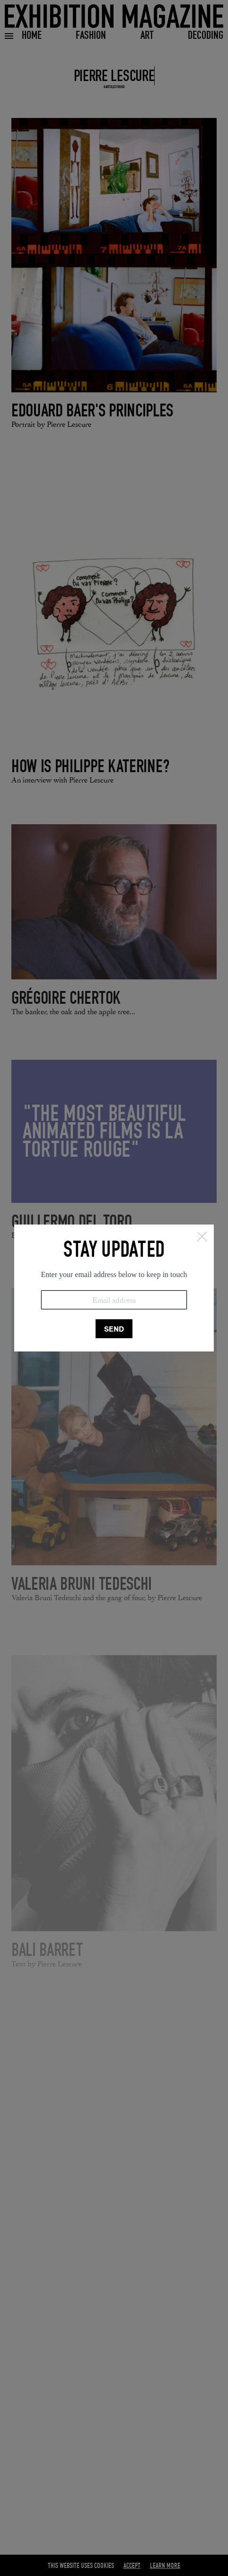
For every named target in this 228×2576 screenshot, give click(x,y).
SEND (114, 1328)
